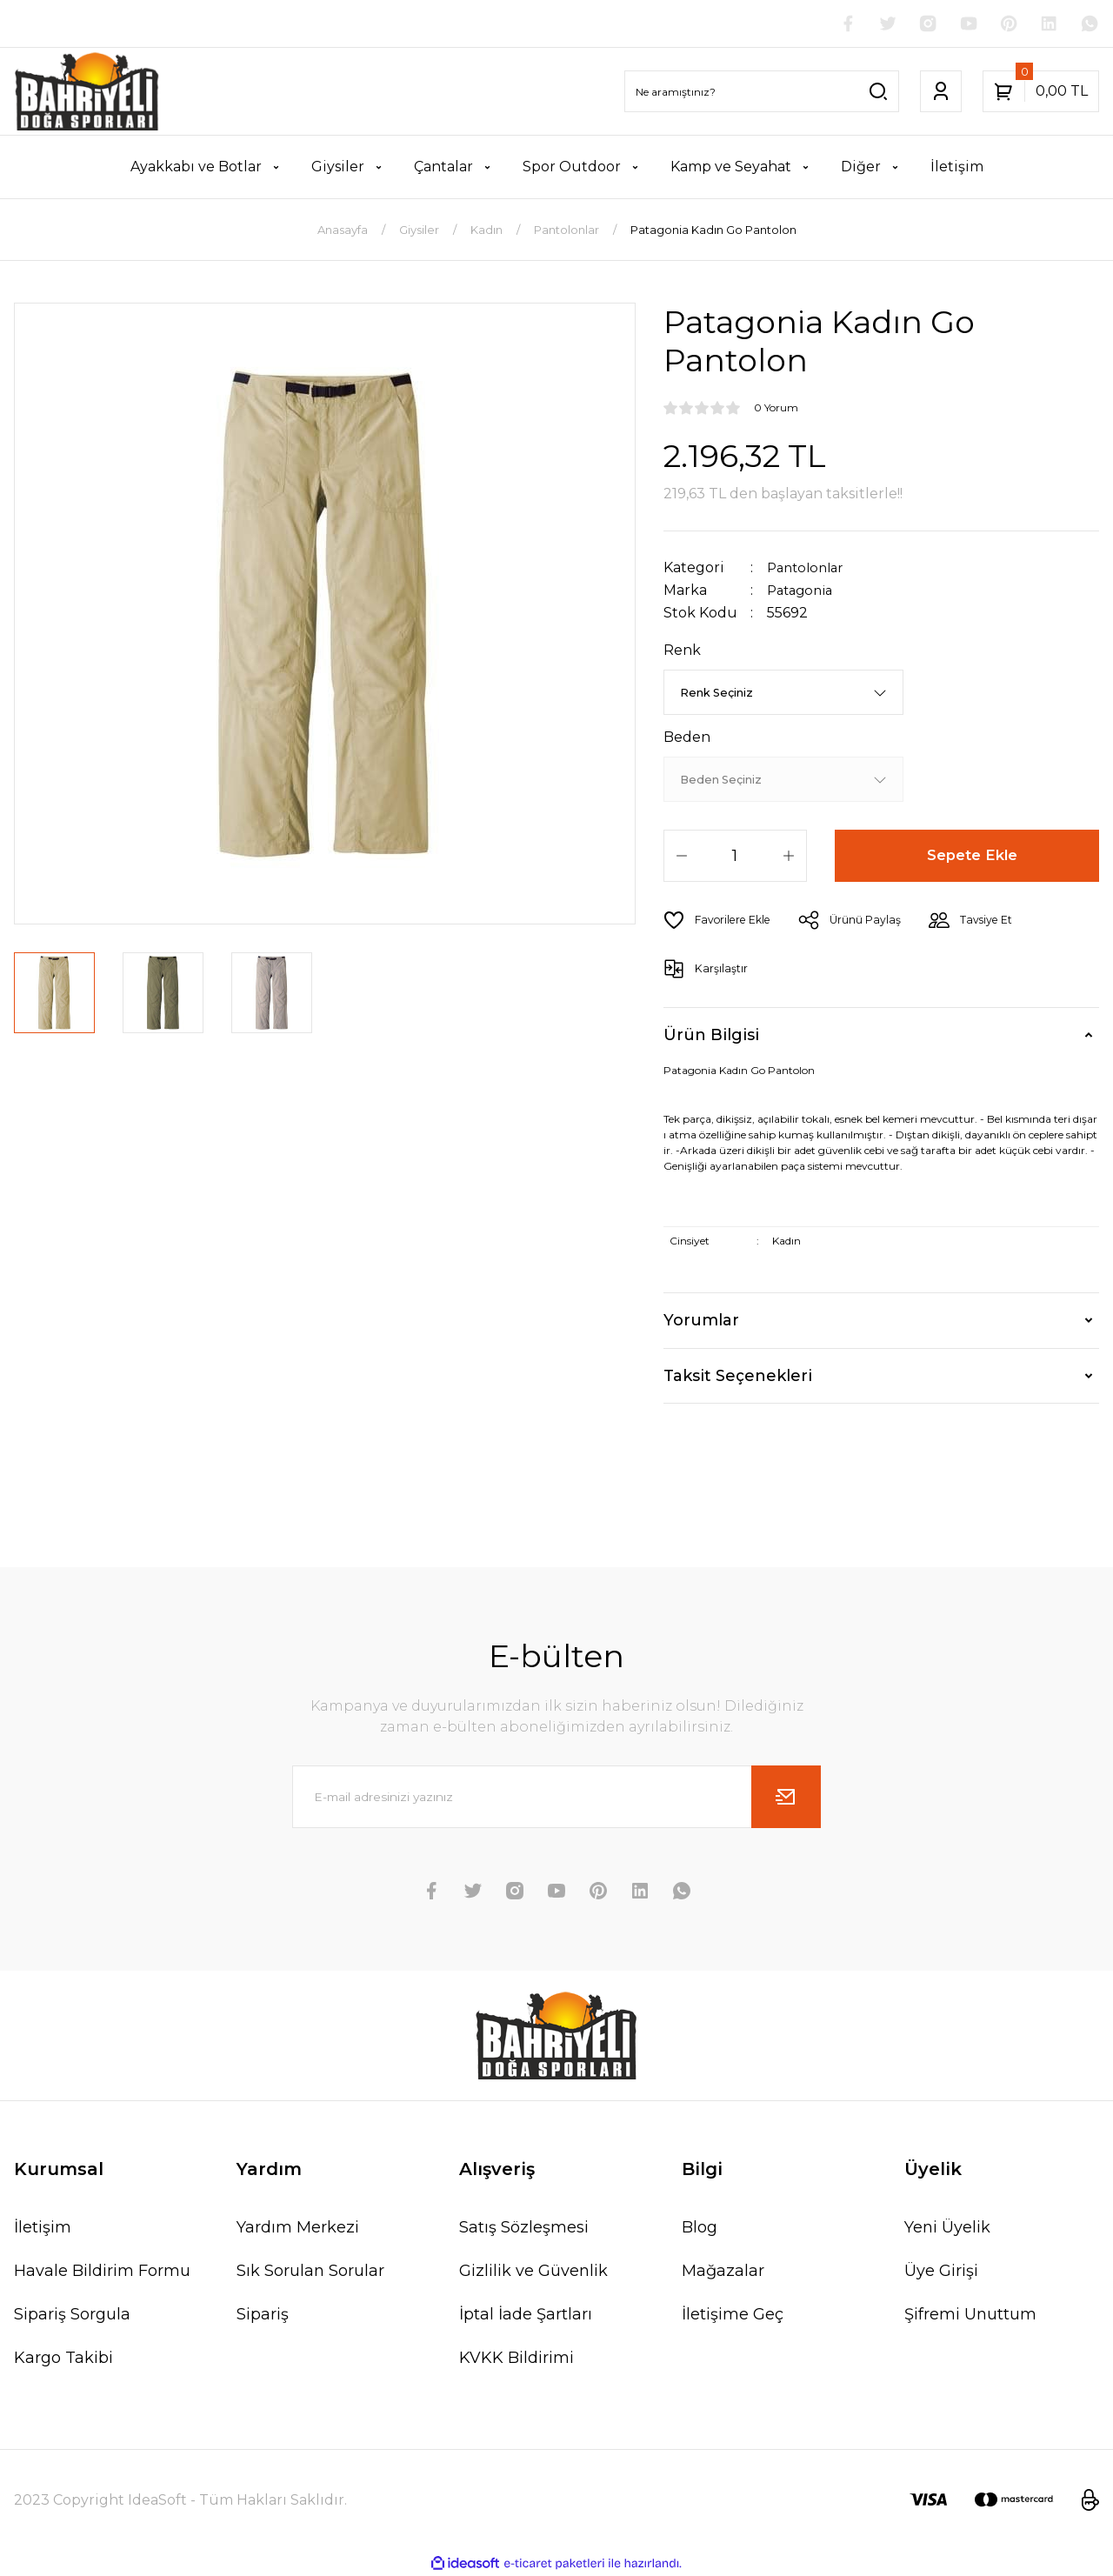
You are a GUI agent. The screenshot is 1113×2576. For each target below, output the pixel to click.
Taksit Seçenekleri (737, 1375)
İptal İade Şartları (525, 2314)
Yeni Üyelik (947, 2227)
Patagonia (803, 591)
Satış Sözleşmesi (524, 2227)
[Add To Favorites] (721, 920)
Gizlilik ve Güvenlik (533, 2270)
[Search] (761, 93)
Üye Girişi (941, 2270)
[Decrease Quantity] (681, 856)
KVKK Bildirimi (516, 2357)
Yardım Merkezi (298, 2227)
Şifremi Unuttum (970, 2314)
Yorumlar (701, 1320)
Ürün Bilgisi (711, 1034)
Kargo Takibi (63, 2357)
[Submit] (786, 1796)
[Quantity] (735, 856)
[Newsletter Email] (556, 1796)
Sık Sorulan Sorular (310, 2270)
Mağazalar (723, 2270)
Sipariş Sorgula (72, 2314)
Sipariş (263, 2314)
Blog (699, 2227)
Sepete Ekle (973, 855)
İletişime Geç (732, 2314)
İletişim (42, 2227)
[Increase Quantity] (788, 856)
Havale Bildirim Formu (102, 2270)
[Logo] (87, 93)
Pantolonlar (808, 569)
